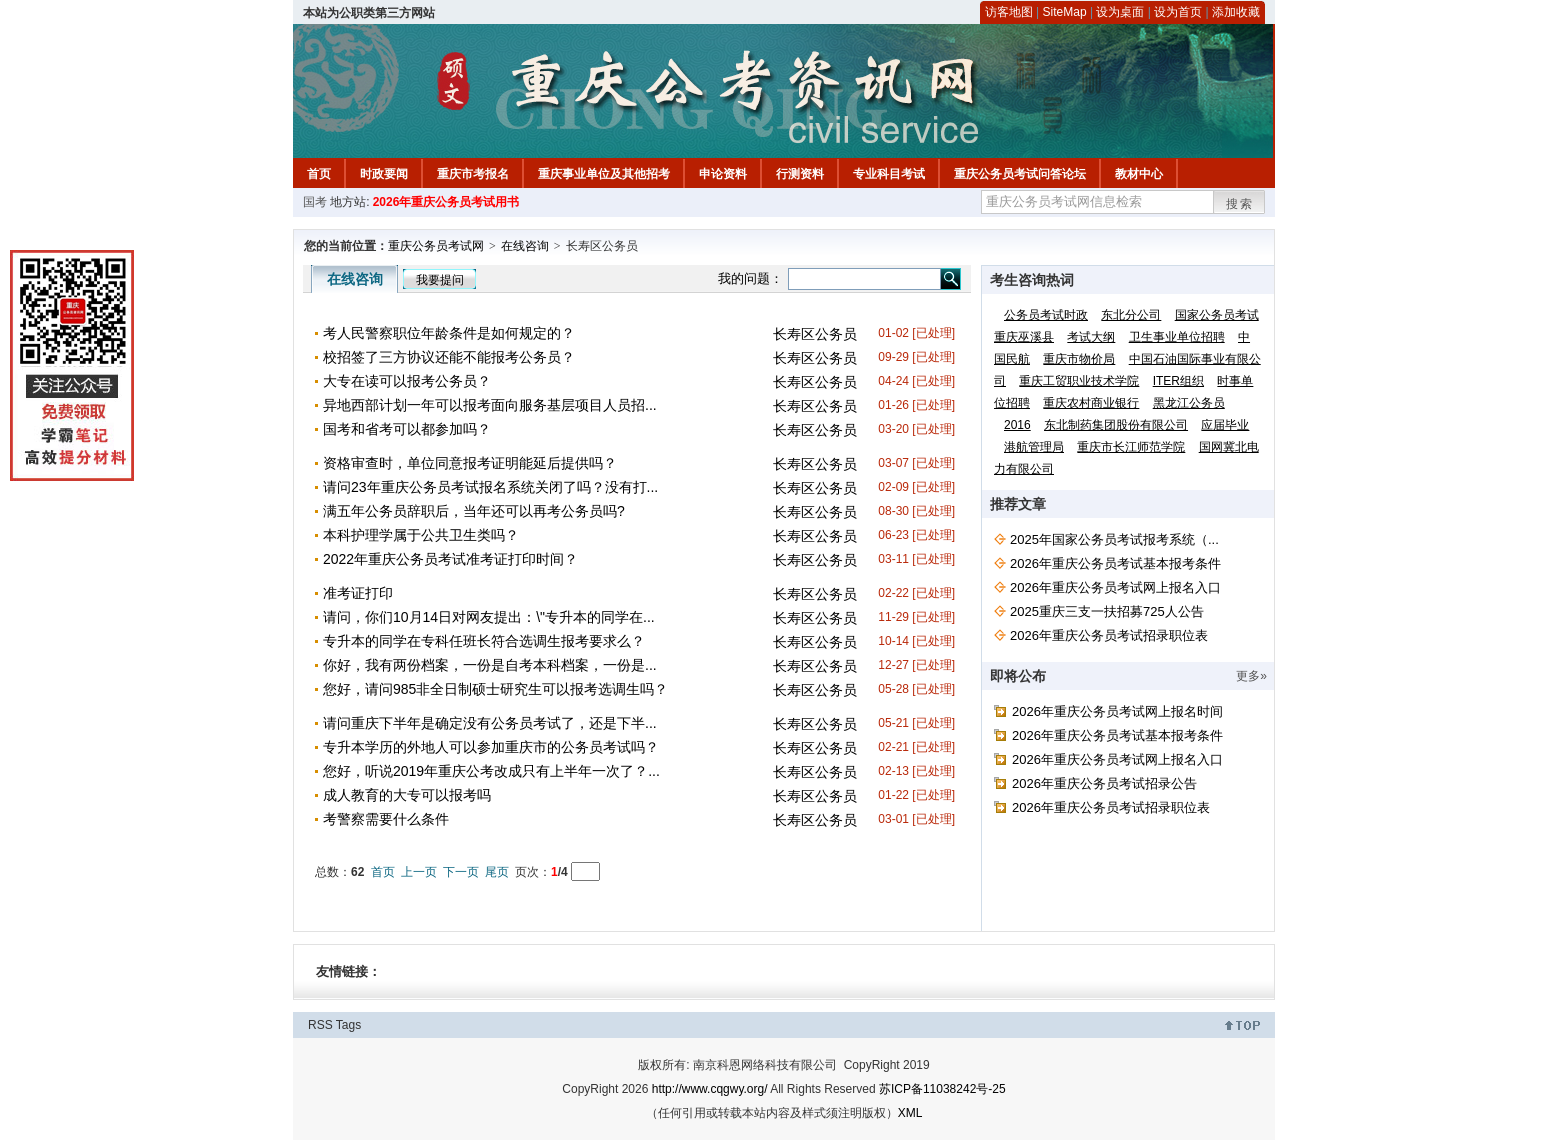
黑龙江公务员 (1189, 403)
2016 (1017, 425)
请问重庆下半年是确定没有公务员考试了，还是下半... (490, 723)
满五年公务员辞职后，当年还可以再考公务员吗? (474, 511)
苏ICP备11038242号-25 (942, 1089)
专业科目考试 (889, 174)
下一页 (461, 872)
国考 (315, 202)
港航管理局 (1034, 447)
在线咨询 (525, 246)
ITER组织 (1178, 381)
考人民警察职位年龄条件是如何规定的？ (449, 333)
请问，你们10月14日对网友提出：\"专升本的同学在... (489, 617)
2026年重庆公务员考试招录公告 (1104, 783)
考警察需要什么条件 (386, 819)
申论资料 (723, 174)
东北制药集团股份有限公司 (1116, 425)
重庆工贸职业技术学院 (1079, 381)
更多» (1251, 676)
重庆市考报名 (473, 174)
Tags (348, 1025)
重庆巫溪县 (1024, 337)
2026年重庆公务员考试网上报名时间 (1117, 711)
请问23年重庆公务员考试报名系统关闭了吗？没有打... (490, 487)
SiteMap (1065, 12)
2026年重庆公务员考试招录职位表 (1109, 635)
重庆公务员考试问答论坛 (1020, 174)
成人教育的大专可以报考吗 (407, 795)
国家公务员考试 (1217, 315)
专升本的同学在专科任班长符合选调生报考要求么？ (484, 641)
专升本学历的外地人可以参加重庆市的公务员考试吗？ (491, 747)
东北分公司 (1131, 315)
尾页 (497, 872)
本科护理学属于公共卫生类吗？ (421, 535)
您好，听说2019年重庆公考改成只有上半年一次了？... (491, 771)
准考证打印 (358, 593)
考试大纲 (1091, 337)
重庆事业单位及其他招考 (604, 174)
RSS (320, 1025)
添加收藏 (1236, 12)
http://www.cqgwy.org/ (710, 1089)
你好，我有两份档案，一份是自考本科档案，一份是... (490, 665)
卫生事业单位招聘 (1177, 337)
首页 (319, 174)
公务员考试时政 (1046, 315)
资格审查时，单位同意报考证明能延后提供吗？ (470, 463)
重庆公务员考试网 (436, 246)
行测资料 (800, 174)
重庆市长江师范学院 (1131, 447)
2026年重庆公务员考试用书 (446, 202)
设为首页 (1178, 12)
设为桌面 (1120, 12)
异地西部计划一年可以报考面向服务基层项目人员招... (490, 405)
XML (910, 1113)
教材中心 (1139, 174)
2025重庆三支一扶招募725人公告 (1107, 611)
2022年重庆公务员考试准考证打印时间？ (450, 559)
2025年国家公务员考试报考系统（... (1114, 539)
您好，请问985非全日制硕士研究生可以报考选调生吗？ (495, 689)
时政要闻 (384, 174)
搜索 (1240, 204)
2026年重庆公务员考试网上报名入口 (1115, 587)
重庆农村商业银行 (1091, 403)
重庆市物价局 (1079, 359)
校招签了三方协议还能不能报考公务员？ (449, 357)
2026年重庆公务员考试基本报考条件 (1115, 563)
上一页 (419, 872)
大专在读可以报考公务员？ (407, 381)
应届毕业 (1225, 425)
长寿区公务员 (815, 334)
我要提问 (440, 280)
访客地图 (1009, 12)
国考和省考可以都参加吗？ (407, 429)
